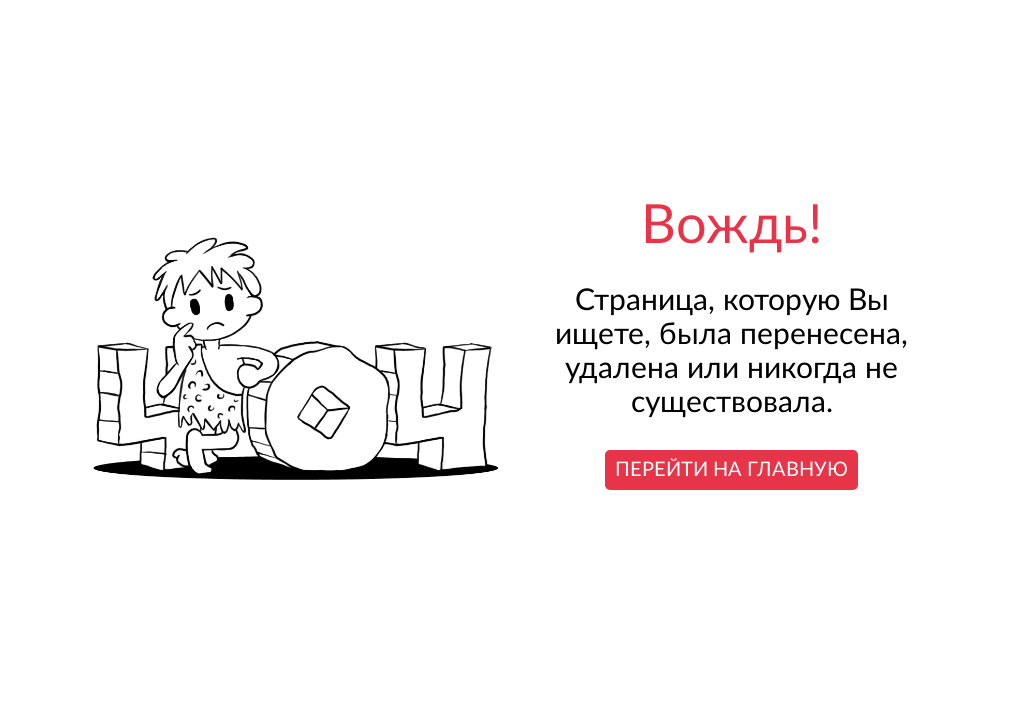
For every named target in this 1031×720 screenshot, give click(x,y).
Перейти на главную (731, 470)
